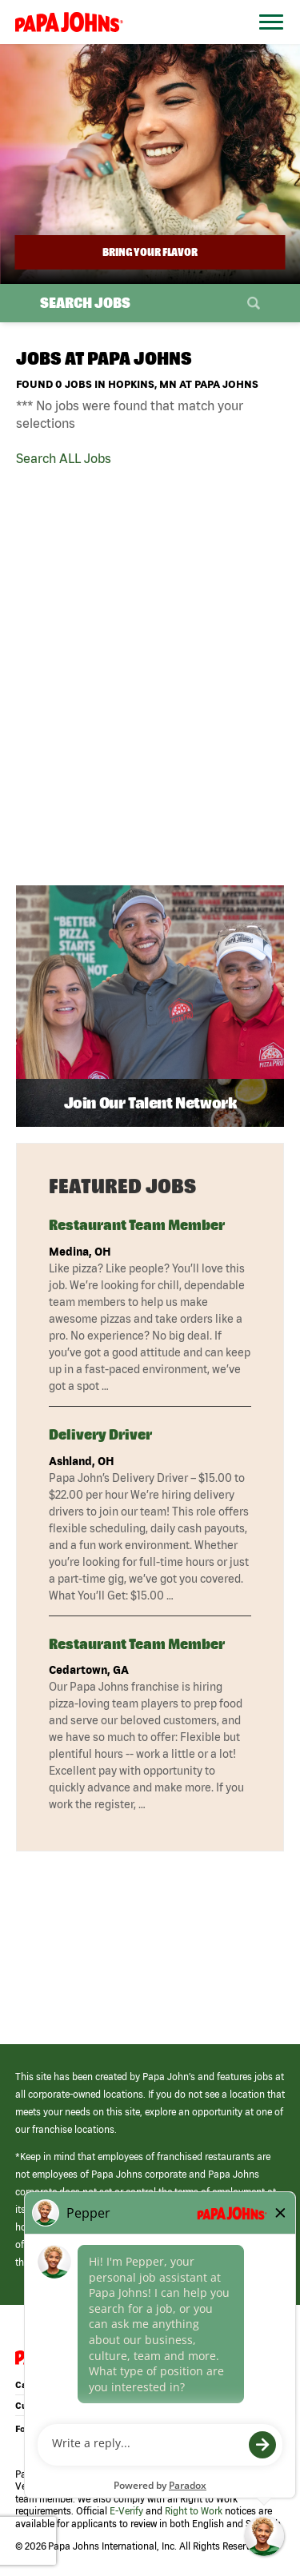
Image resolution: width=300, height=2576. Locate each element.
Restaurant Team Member (137, 1224)
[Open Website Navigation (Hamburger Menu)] (266, 41)
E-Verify (126, 2511)
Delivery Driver (100, 1434)
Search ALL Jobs (63, 458)
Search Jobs (85, 302)
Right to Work (193, 2511)
